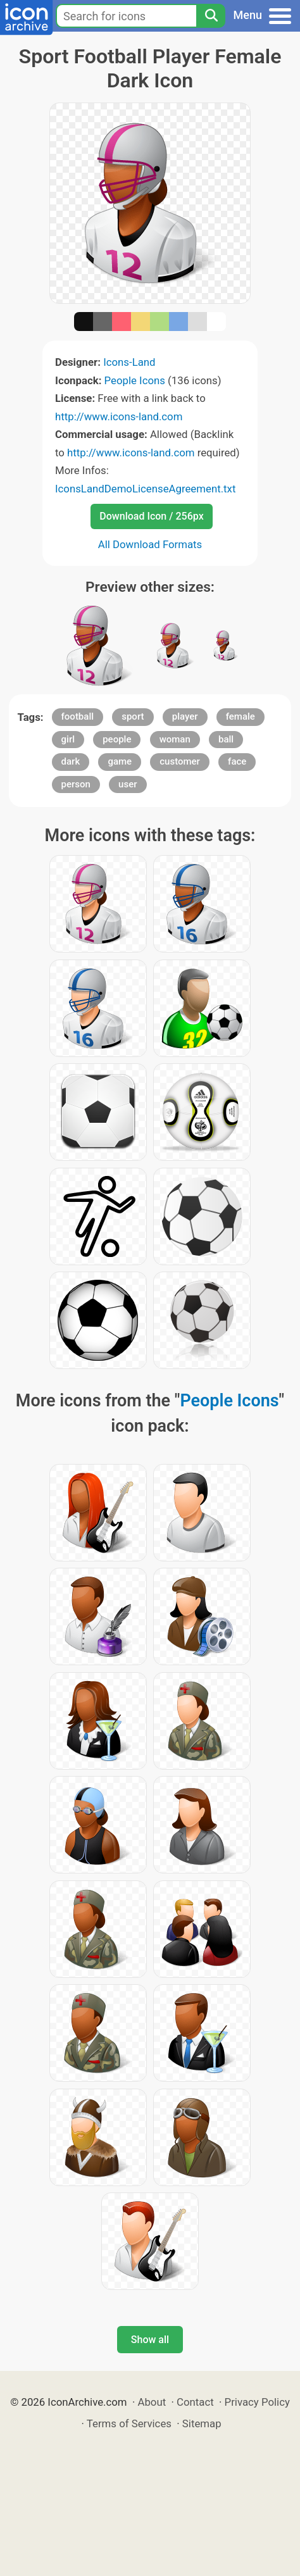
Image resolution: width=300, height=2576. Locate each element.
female (240, 716)
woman (175, 739)
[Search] (210, 16)
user (127, 784)
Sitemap (202, 2423)
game (120, 761)
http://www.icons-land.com (118, 416)
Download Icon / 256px (151, 516)
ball (226, 739)
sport (133, 716)
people (117, 739)
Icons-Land (129, 362)
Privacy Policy (257, 2402)
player (185, 716)
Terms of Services (129, 2423)
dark (70, 761)
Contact (195, 2402)
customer (179, 761)
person (76, 784)
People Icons (134, 380)
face (237, 761)
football (77, 716)
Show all (150, 2340)
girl (68, 739)
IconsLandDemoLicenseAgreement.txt (145, 488)
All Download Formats (150, 544)
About (151, 2402)
